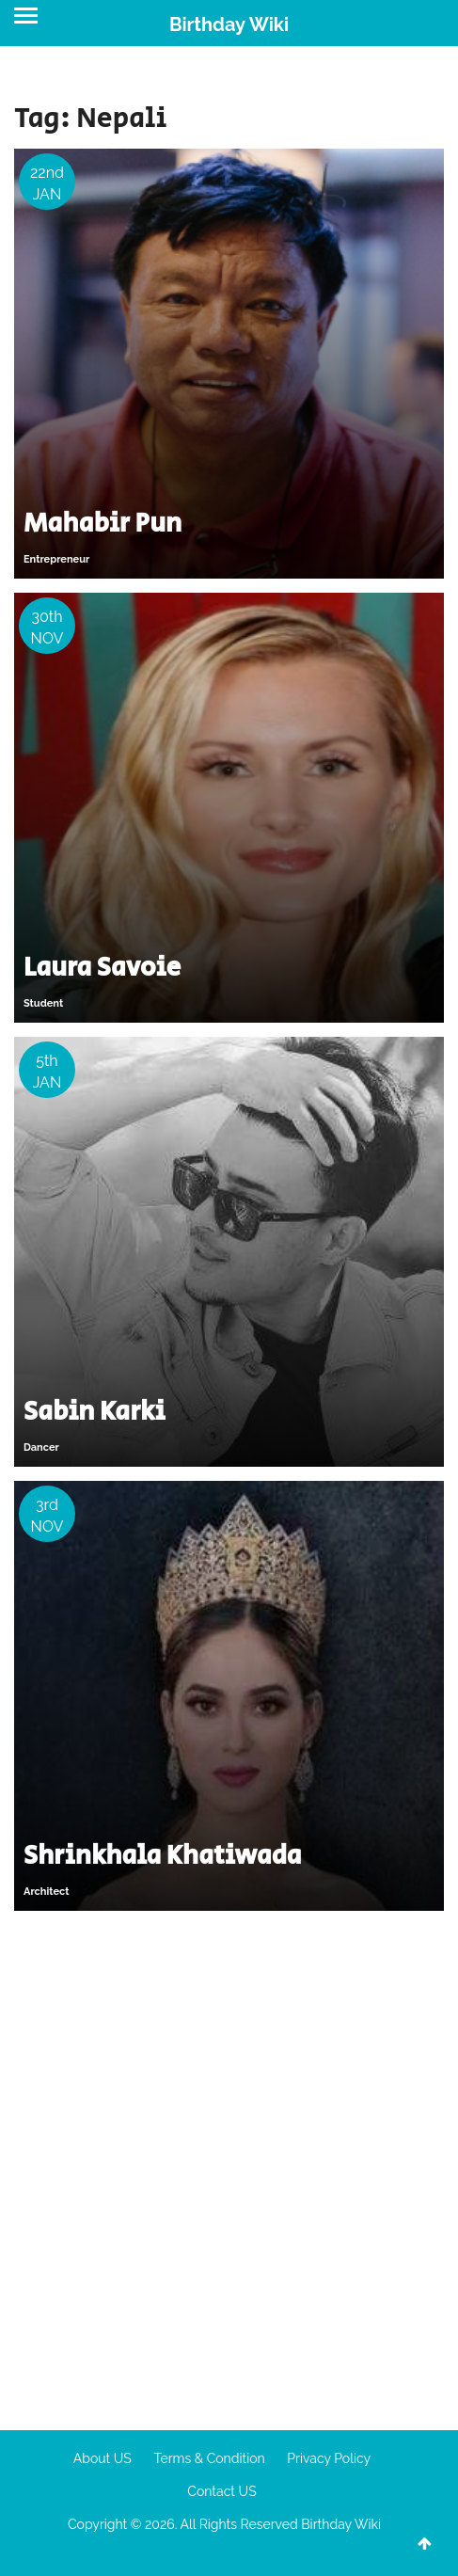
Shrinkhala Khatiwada (162, 1856)
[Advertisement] (229, 2163)
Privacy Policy (329, 2458)
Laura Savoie (102, 967)
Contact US (221, 2491)
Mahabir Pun (103, 523)
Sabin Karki (95, 1411)
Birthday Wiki (229, 24)
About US (102, 2458)
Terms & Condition (208, 2458)
